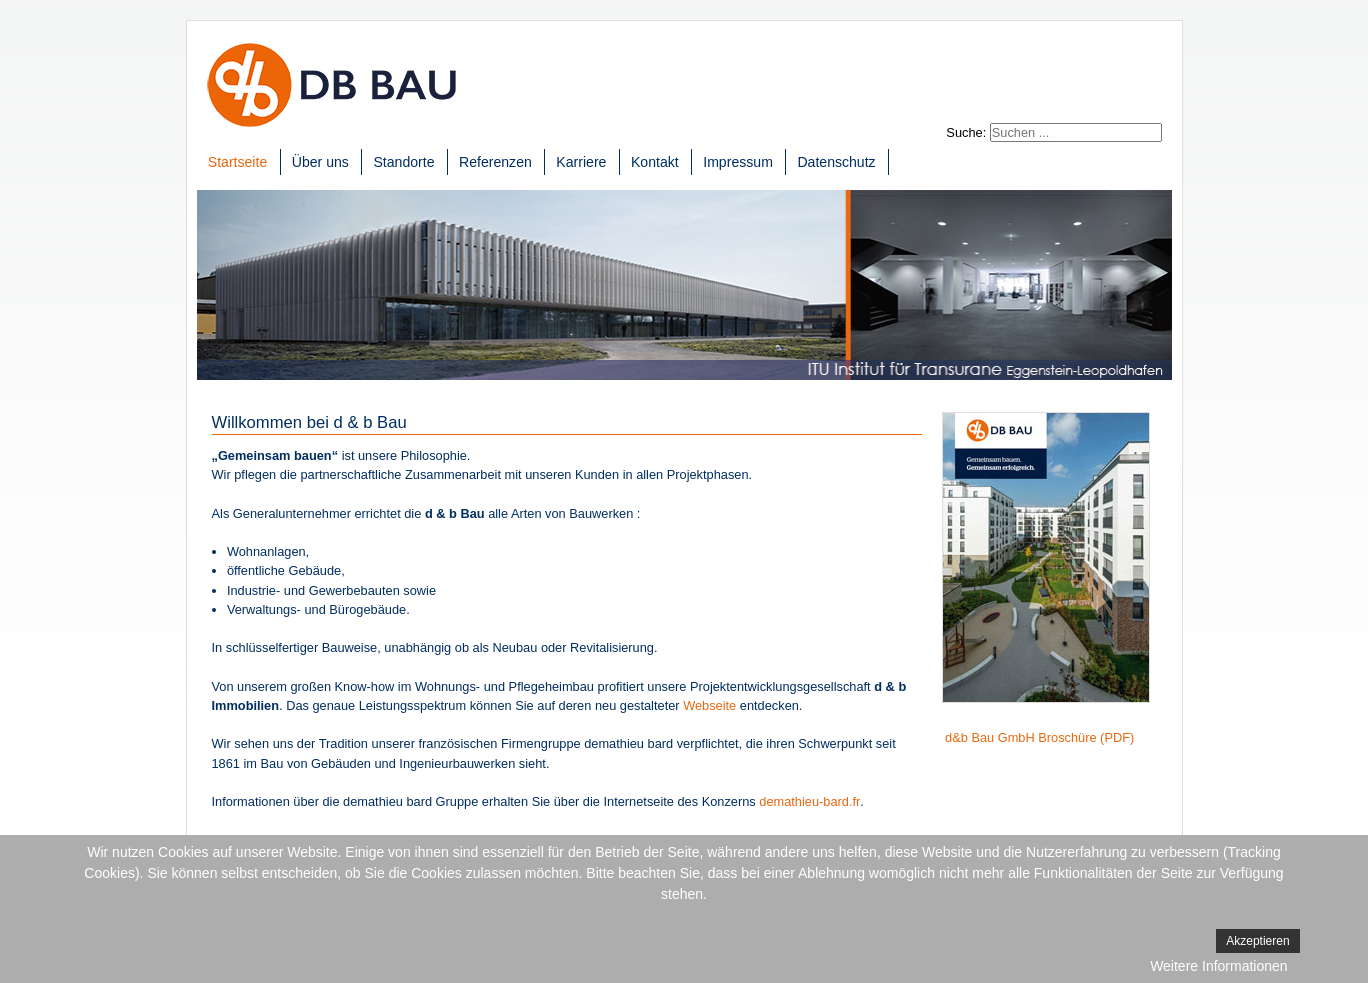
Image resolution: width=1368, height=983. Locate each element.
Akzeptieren (1257, 941)
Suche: (966, 132)
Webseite (709, 705)
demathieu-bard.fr (809, 801)
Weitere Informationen (1218, 966)
